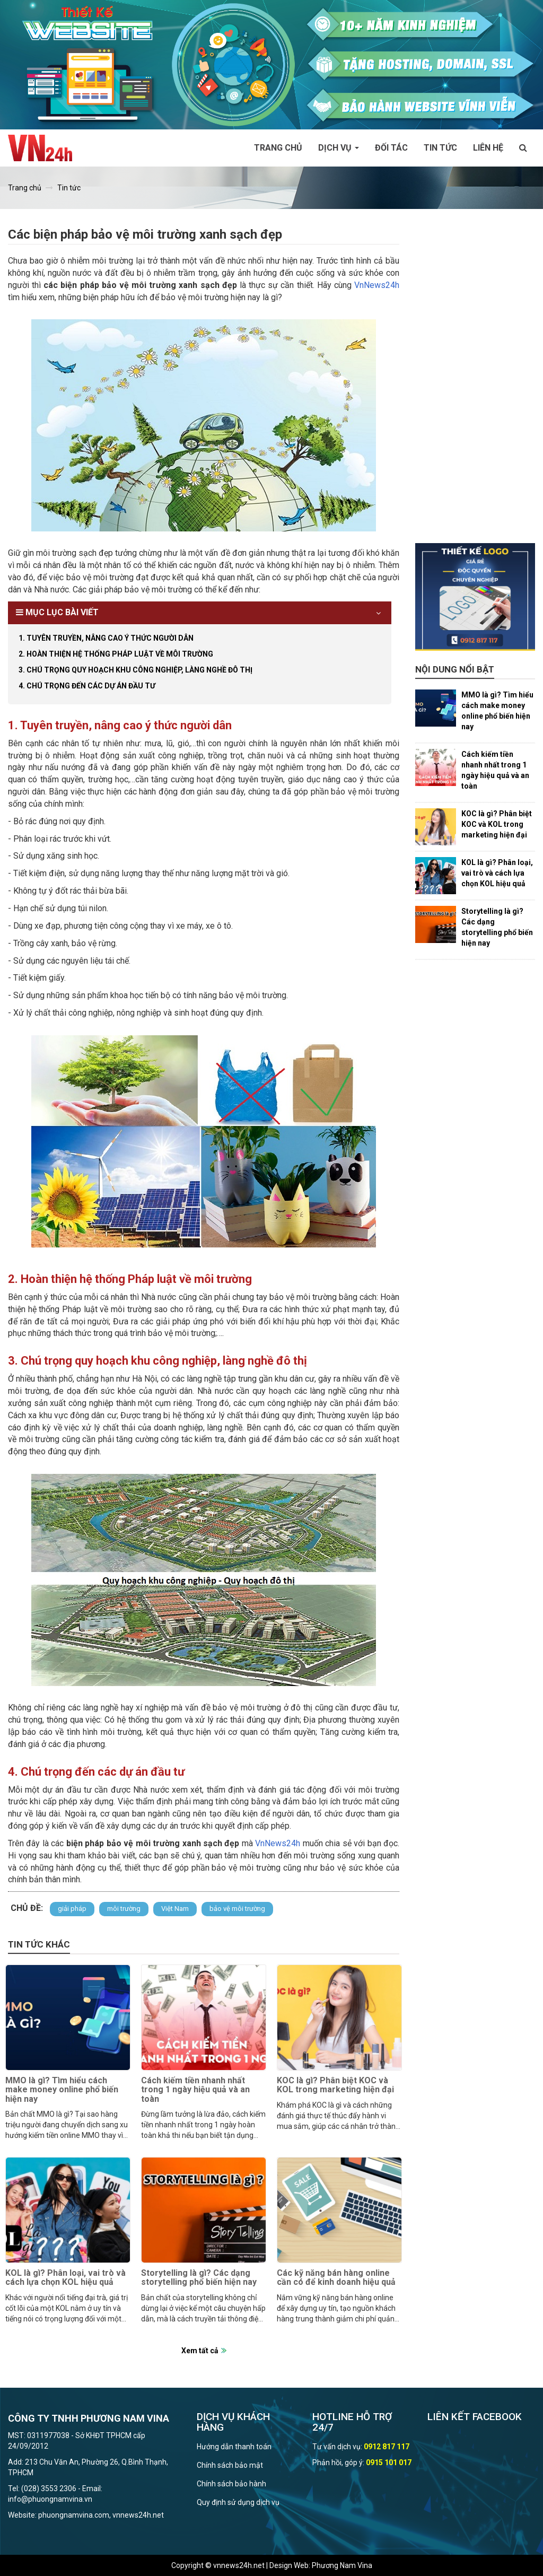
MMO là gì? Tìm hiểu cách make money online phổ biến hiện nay (61, 2089)
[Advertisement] (475, 384)
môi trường (124, 1909)
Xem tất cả (199, 2350)
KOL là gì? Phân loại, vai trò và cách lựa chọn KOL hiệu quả (65, 2277)
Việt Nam (175, 1909)
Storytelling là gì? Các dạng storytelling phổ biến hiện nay (199, 2277)
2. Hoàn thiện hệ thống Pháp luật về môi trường (116, 654)
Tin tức (440, 148)
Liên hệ (488, 148)
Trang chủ (278, 148)
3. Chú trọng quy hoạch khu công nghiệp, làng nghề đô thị (135, 670)
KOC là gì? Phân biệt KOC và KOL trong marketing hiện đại (335, 2085)
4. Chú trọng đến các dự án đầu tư (87, 686)
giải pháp (72, 1909)
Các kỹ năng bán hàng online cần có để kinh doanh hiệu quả (336, 2277)
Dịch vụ (338, 148)
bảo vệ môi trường (237, 1909)
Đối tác (391, 148)
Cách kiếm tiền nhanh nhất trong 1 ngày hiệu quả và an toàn (195, 2089)
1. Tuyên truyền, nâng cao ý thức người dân (106, 638)
